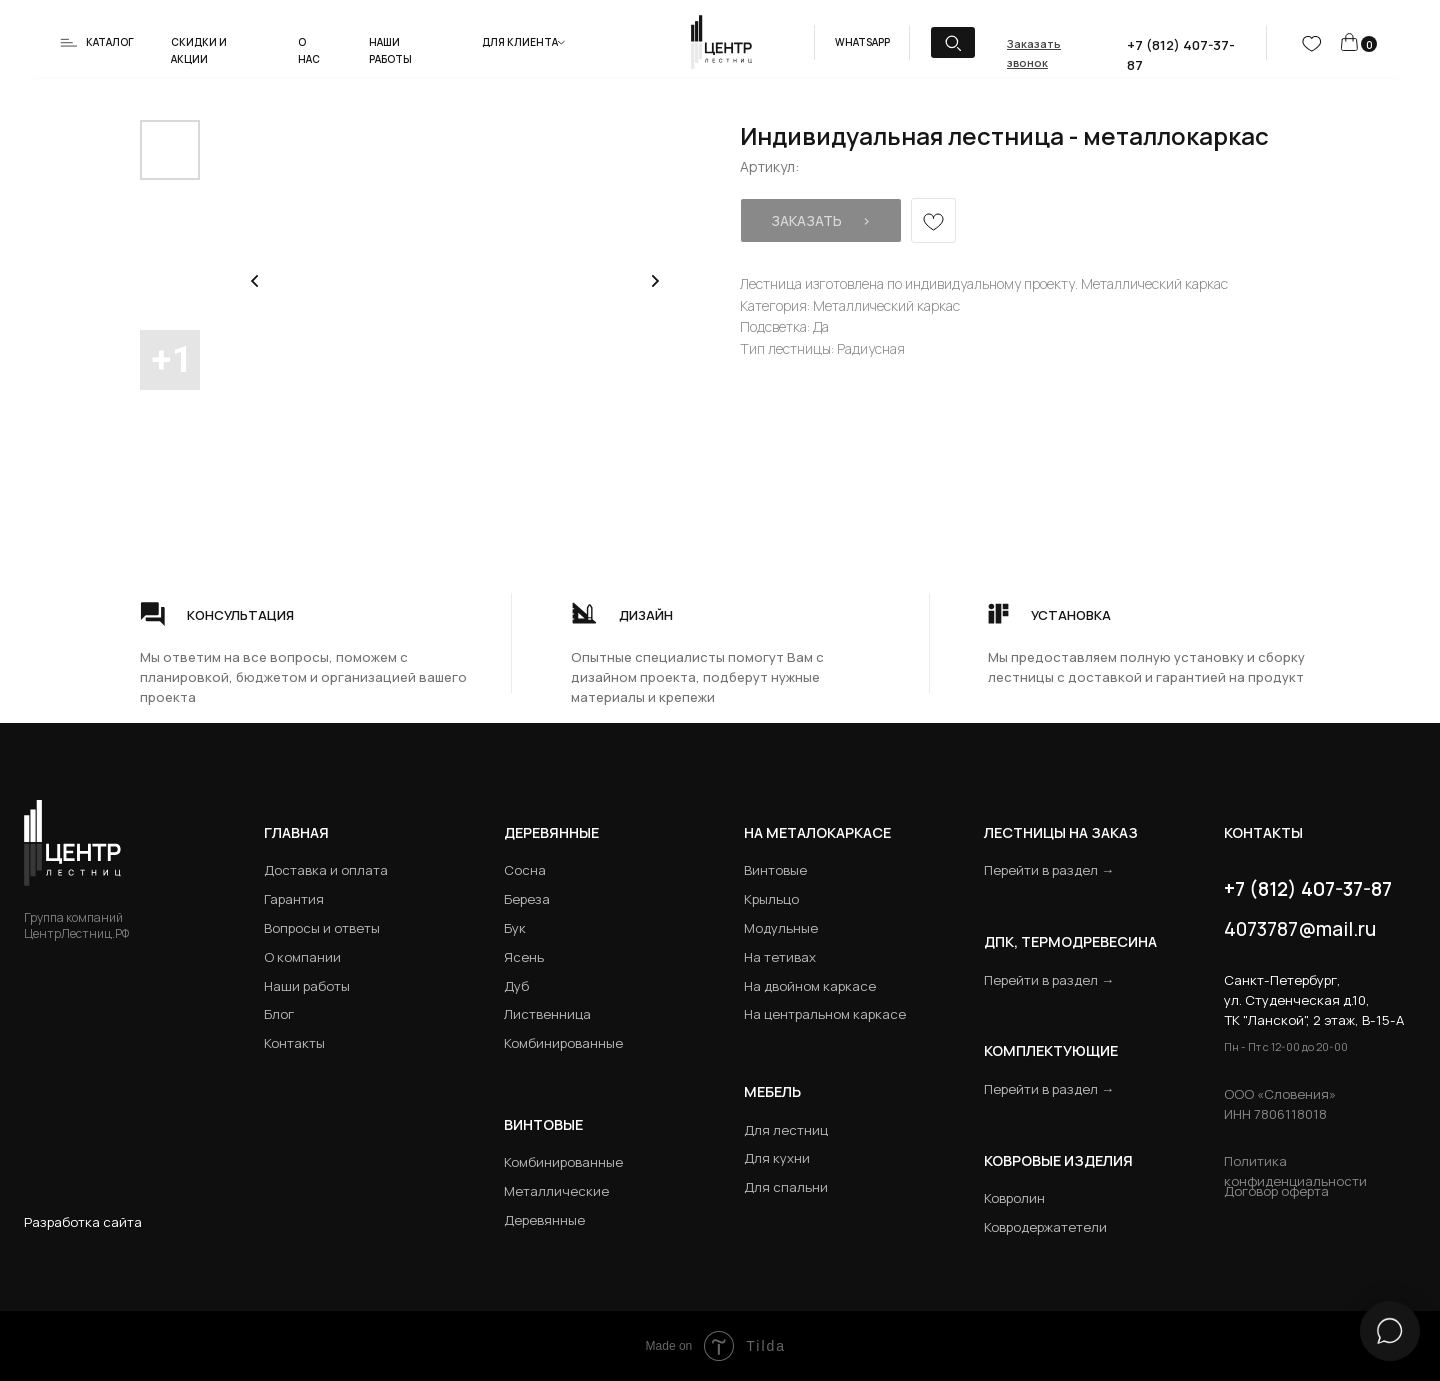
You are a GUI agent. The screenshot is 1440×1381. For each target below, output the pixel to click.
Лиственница (547, 1014)
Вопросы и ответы (322, 928)
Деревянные (551, 832)
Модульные (781, 928)
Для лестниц (786, 1130)
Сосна (525, 870)
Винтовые (775, 870)
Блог (279, 1014)
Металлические (556, 1191)
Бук (515, 928)
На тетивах (780, 957)
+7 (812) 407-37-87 (1308, 889)
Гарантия (294, 899)
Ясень (524, 957)
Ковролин (1014, 1198)
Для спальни (786, 1187)
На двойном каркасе (810, 986)
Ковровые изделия (1058, 1160)
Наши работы (307, 986)
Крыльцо (771, 899)
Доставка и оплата (326, 870)
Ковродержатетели (1045, 1227)
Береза (527, 899)
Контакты (294, 1043)
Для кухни (777, 1158)
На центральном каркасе (825, 1014)
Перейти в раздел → (1049, 870)
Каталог (110, 42)
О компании (302, 957)
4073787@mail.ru (1300, 929)
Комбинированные (563, 1043)
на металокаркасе (817, 832)
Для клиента (520, 42)
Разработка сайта (83, 1222)
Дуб (516, 986)
